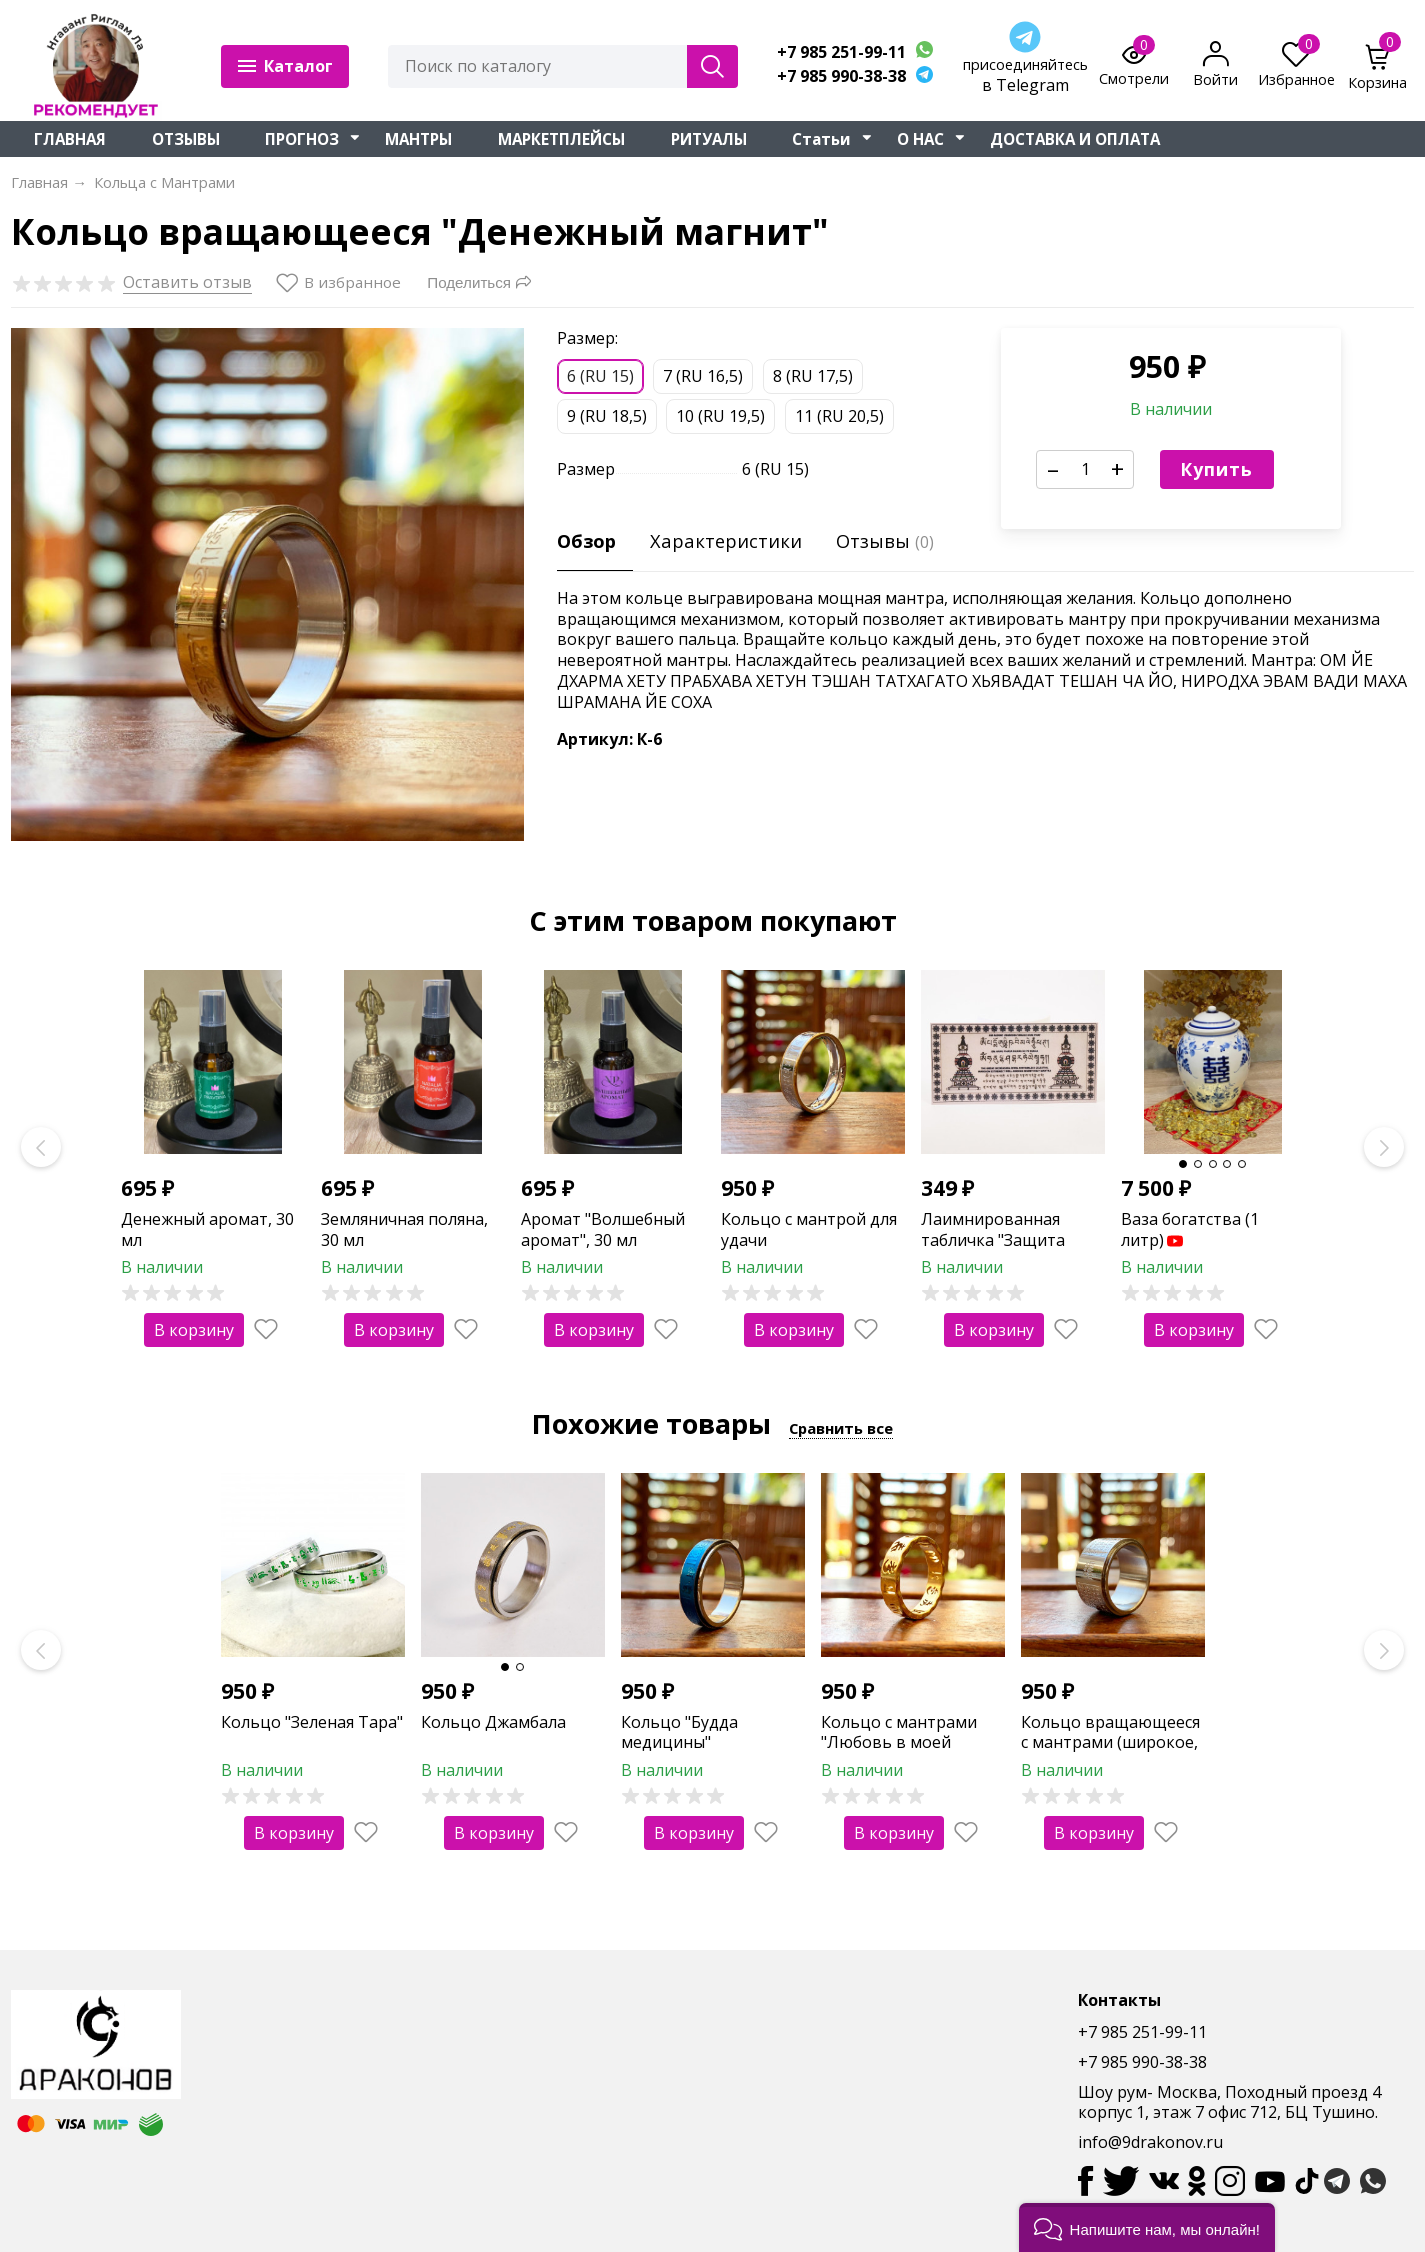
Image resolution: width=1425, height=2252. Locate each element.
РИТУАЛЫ (709, 139)
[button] (1147, 2227)
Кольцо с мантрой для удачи (809, 1229)
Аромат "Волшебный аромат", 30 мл (603, 1229)
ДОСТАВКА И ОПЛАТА (1075, 139)
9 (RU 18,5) (607, 416)
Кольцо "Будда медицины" (679, 1732)
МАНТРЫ (418, 139)
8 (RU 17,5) (813, 376)
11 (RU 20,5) (839, 416)
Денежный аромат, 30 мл (207, 1229)
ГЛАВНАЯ (70, 139)
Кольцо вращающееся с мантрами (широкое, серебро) (1110, 1743)
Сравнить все (841, 1428)
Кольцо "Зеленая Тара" (312, 1722)
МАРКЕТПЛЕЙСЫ (561, 139)
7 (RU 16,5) (703, 376)
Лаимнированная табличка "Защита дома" (993, 1240)
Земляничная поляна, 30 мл (404, 1229)
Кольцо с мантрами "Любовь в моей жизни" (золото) (899, 1743)
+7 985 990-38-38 (841, 76)
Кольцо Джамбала (493, 1722)
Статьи (821, 139)
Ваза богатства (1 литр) (1190, 1229)
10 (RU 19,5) (720, 416)
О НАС (920, 139)
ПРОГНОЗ (302, 139)
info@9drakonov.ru (1150, 2142)
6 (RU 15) (600, 376)
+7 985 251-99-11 (841, 52)
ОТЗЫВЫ (186, 139)
